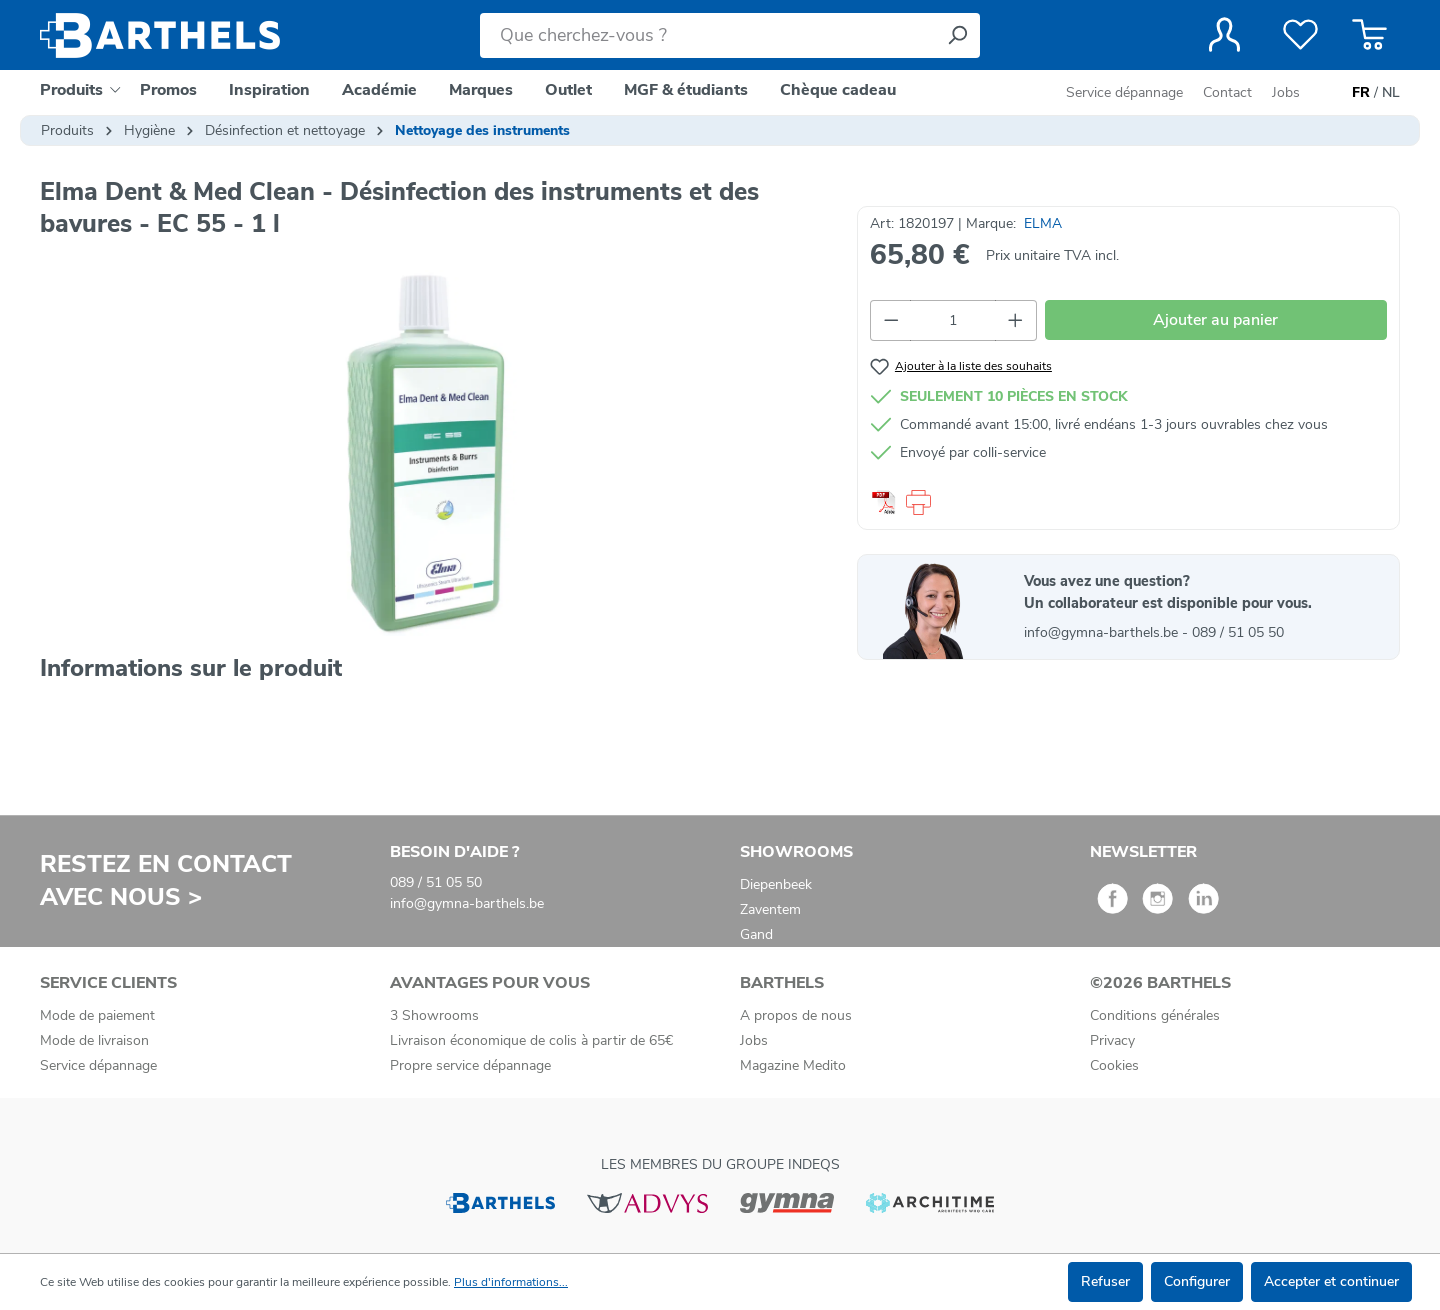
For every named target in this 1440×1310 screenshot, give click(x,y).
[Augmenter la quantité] (1016, 320)
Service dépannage (1126, 92)
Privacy (1112, 1040)
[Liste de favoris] (1300, 35)
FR (1361, 93)
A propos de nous (796, 1015)
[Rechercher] (957, 35)
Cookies (1114, 1065)
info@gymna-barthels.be (1103, 632)
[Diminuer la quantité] (891, 320)
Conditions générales (1155, 1015)
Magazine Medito (793, 1065)
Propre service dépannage (470, 1065)
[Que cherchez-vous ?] (707, 35)
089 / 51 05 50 (1238, 632)
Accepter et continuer (1331, 1281)
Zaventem (770, 909)
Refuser (1105, 1281)
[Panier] (1369, 35)
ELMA (1043, 223)
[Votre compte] (1224, 35)
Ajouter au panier (1215, 320)
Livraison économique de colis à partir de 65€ (531, 1040)
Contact (1227, 92)
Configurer (1197, 1281)
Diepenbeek (776, 884)
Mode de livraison (94, 1040)
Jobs (1286, 92)
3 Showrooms (434, 1015)
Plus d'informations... (511, 1282)
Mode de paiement (97, 1015)
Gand (756, 934)
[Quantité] (953, 320)
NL (1391, 93)
